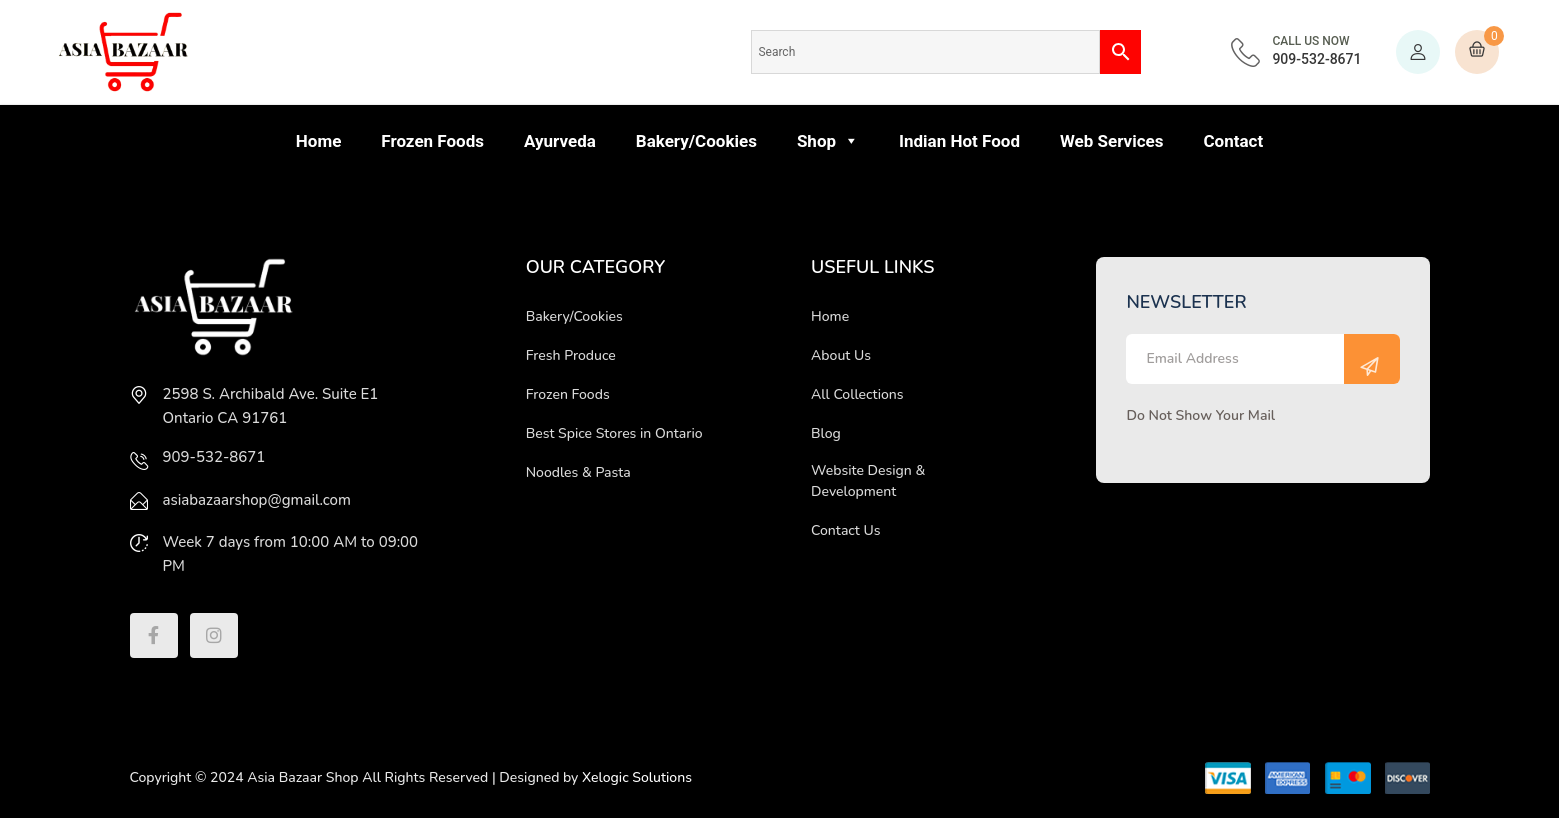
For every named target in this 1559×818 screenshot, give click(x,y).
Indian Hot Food (959, 141)
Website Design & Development (868, 481)
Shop (828, 141)
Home (319, 141)
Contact (1233, 141)
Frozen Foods (432, 141)
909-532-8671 (1316, 51)
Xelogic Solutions (637, 777)
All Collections (857, 394)
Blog (826, 433)
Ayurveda (560, 141)
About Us (841, 355)
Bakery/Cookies (696, 141)
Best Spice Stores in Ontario (614, 433)
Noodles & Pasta (578, 472)
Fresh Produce (571, 355)
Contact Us (845, 530)
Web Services (1112, 141)
